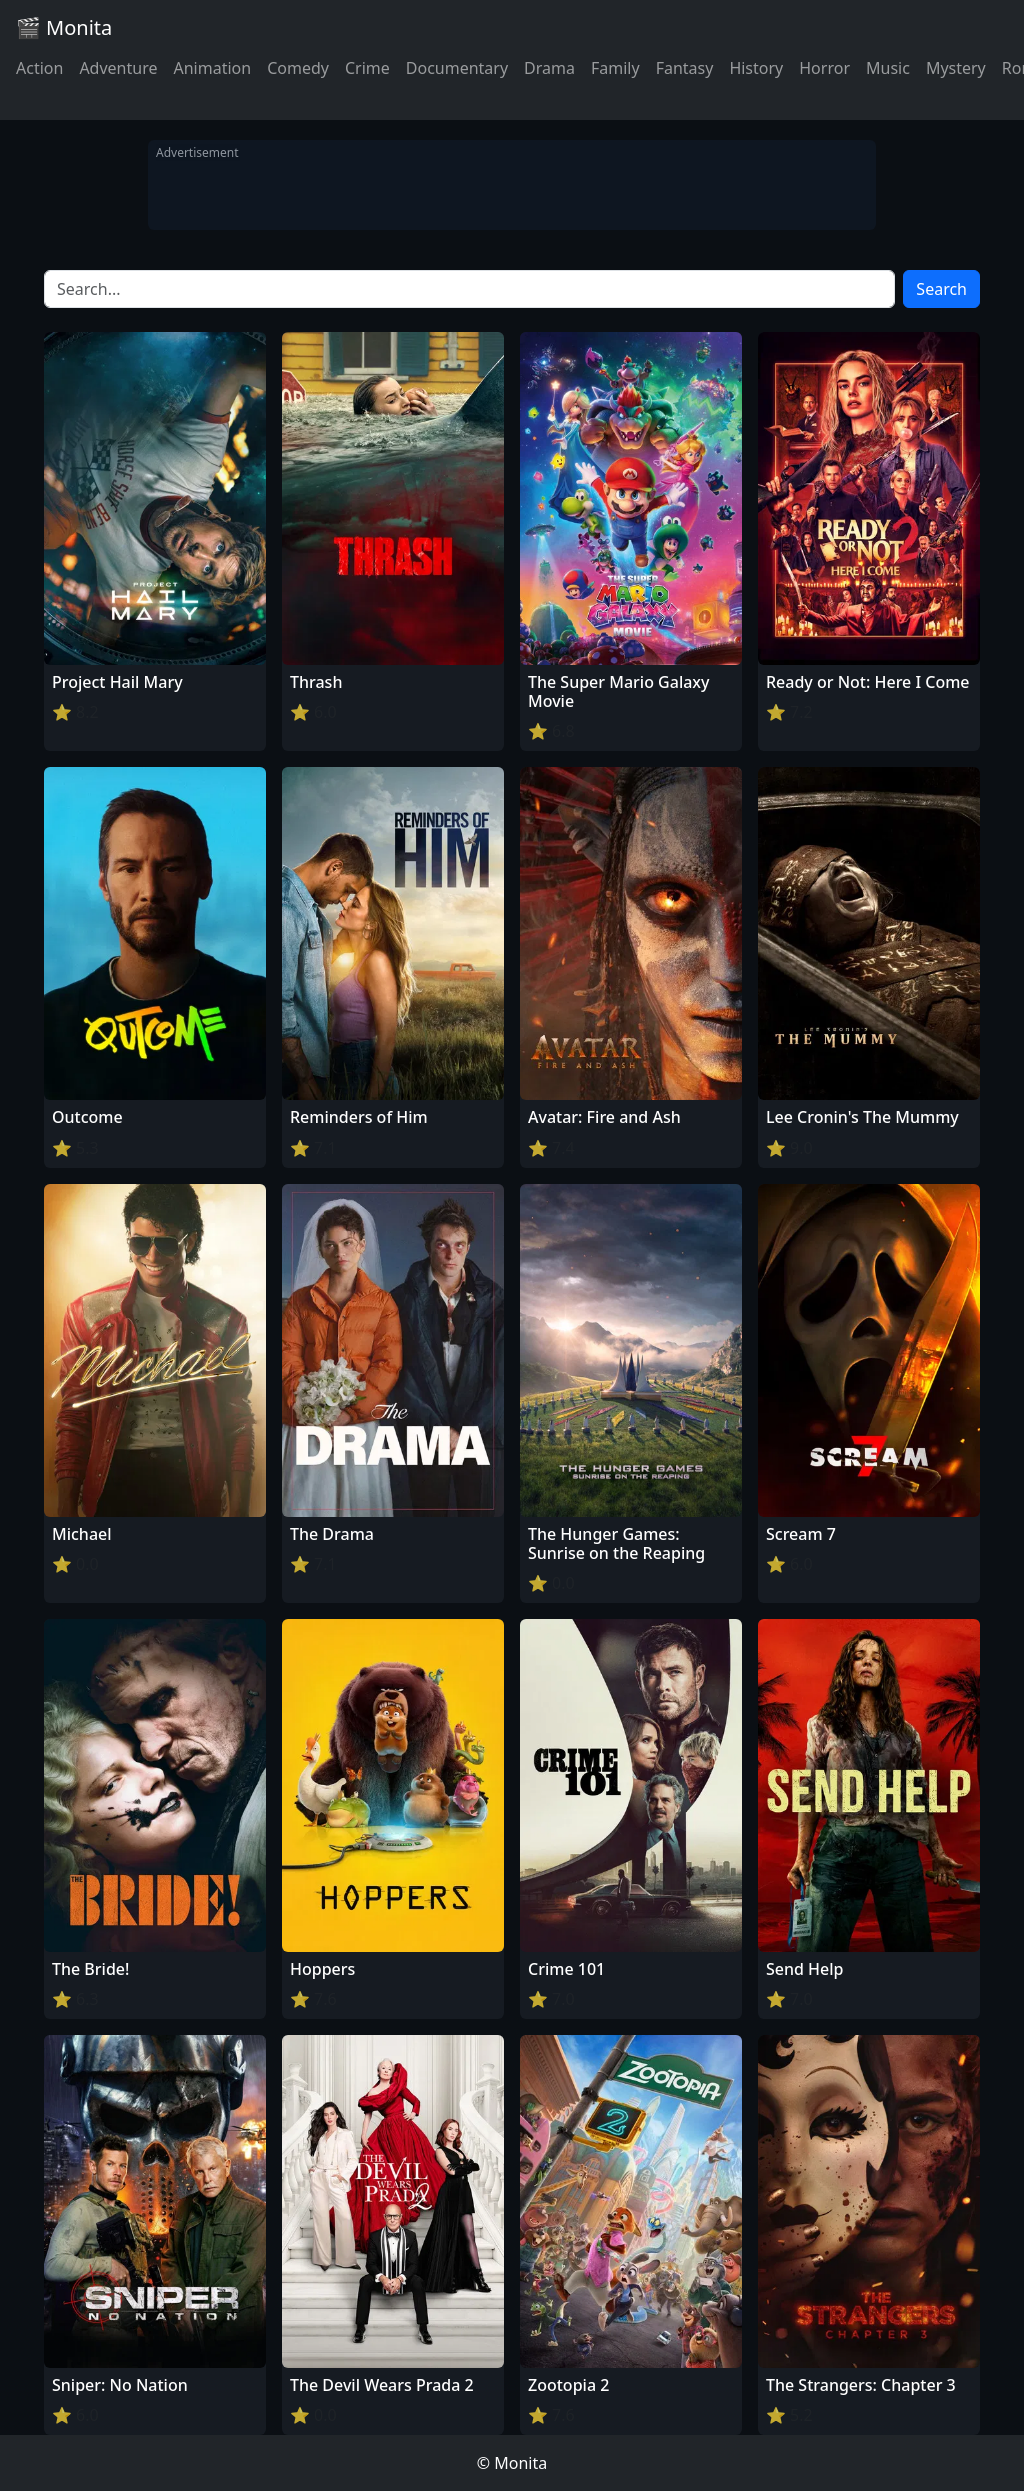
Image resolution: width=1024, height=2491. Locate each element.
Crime (367, 68)
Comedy (298, 68)
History (756, 68)
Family (615, 68)
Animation (212, 68)
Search (941, 289)
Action (39, 68)
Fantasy (685, 68)
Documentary (457, 68)
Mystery (956, 68)
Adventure (118, 68)
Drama (549, 68)
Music (888, 68)
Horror (824, 68)
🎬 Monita (64, 27)
